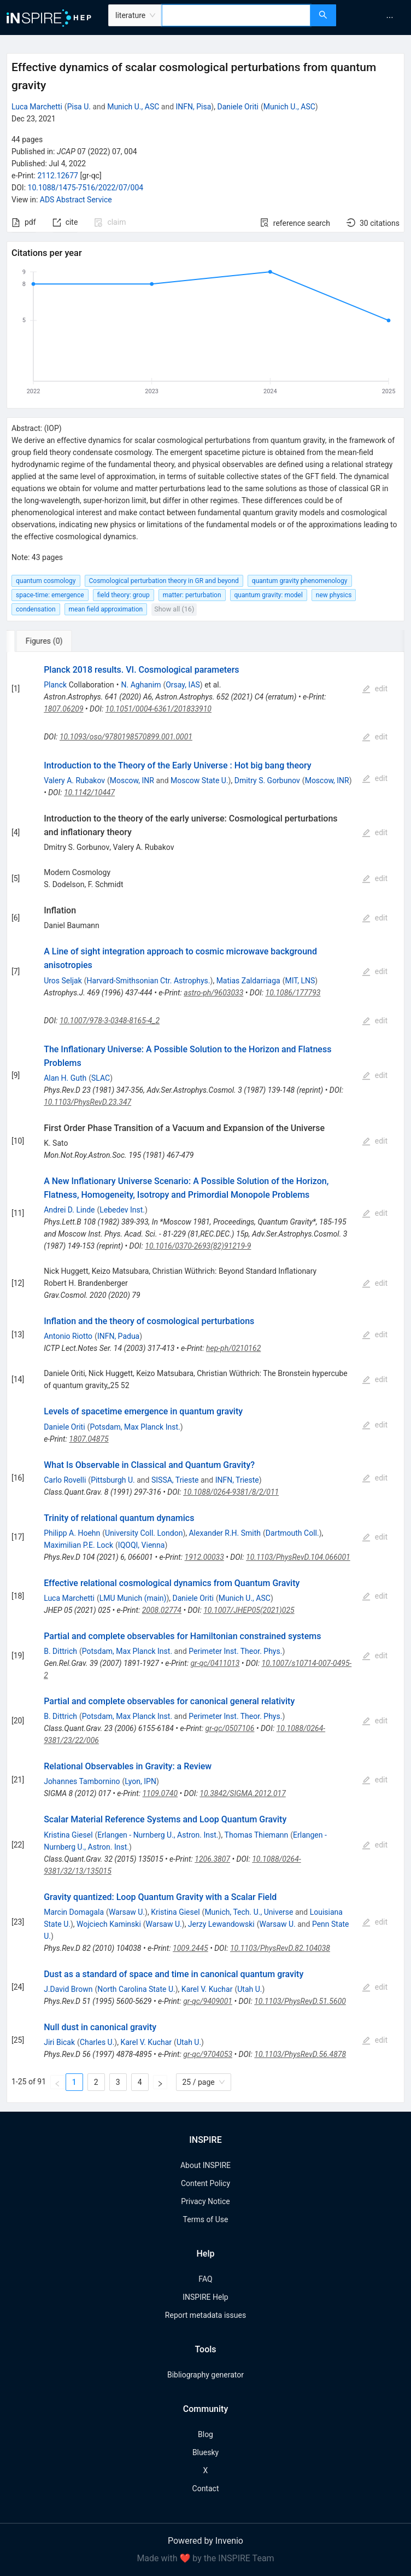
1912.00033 (204, 1557)
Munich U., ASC (133, 106)
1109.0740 (160, 1793)
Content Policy (205, 2183)
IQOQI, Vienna (141, 1545)
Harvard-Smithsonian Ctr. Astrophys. (148, 980)
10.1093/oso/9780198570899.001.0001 (126, 736)
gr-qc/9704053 (207, 2054)
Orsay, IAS (183, 684)
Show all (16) (174, 609)
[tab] (43, 641)
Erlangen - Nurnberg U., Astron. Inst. (157, 1835)
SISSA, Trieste (174, 1480)
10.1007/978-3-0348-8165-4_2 (110, 1020)
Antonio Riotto (68, 1336)
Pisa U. (79, 106)
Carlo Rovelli (65, 1480)
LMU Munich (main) (133, 1598)
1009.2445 (190, 1948)
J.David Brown (68, 1989)
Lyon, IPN (140, 1781)
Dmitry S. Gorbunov (267, 780)
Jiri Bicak (59, 2042)
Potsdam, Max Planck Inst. (135, 1427)
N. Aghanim (141, 684)
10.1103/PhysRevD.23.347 (87, 1102)
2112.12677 (57, 175)
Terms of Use (205, 2219)
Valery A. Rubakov (74, 780)
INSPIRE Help (205, 2297)
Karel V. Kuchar (207, 1989)
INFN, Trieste (237, 1480)
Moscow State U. (199, 780)
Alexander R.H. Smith (225, 1533)
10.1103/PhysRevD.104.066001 (298, 1557)
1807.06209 (63, 708)
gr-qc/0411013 (214, 1663)
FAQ (205, 2279)
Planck (55, 684)
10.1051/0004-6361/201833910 (158, 708)
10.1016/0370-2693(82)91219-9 (198, 1246)
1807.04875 (88, 1439)
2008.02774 (161, 1610)
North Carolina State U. (136, 1989)
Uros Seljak (63, 980)
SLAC (100, 1078)
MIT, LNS (300, 980)
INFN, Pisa (194, 106)
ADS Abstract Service (76, 199)
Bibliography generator (205, 2374)
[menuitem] (390, 17)
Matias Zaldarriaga (248, 980)
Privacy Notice (205, 2201)
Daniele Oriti (237, 106)
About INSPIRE (205, 2165)
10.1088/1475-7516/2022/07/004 (86, 187)
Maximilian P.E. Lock (78, 1545)
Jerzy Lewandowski (221, 1924)
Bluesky (205, 2452)
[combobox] (236, 15)
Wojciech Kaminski (109, 1924)
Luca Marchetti (36, 106)
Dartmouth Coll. (292, 1533)
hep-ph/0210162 (233, 1348)
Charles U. (97, 2042)
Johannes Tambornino (82, 1781)
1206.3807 (212, 1859)
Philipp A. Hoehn (72, 1533)
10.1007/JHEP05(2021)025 (248, 1610)
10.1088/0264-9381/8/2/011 (231, 1492)
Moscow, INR (132, 780)
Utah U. (249, 1989)
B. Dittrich (60, 1651)
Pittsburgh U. (113, 1480)
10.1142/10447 (89, 792)
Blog (205, 2434)
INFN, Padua (118, 1336)
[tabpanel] (205, 1377)
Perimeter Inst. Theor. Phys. (235, 1651)
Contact (205, 2488)
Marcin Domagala (74, 1912)
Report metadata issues (205, 2315)
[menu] (374, 17)
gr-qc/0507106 (230, 1728)
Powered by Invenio (205, 2541)
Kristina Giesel (68, 1835)
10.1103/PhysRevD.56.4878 (300, 2054)
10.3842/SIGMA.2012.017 (242, 1793)
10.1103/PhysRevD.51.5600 (300, 2001)
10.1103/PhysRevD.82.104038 (280, 1948)
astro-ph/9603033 (213, 992)
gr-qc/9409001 (207, 2001)
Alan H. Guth (65, 1078)
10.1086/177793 (293, 992)
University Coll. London (144, 1533)
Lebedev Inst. (122, 1209)
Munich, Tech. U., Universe (248, 1912)
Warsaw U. (127, 1912)
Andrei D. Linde (69, 1209)
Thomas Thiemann (257, 1835)
